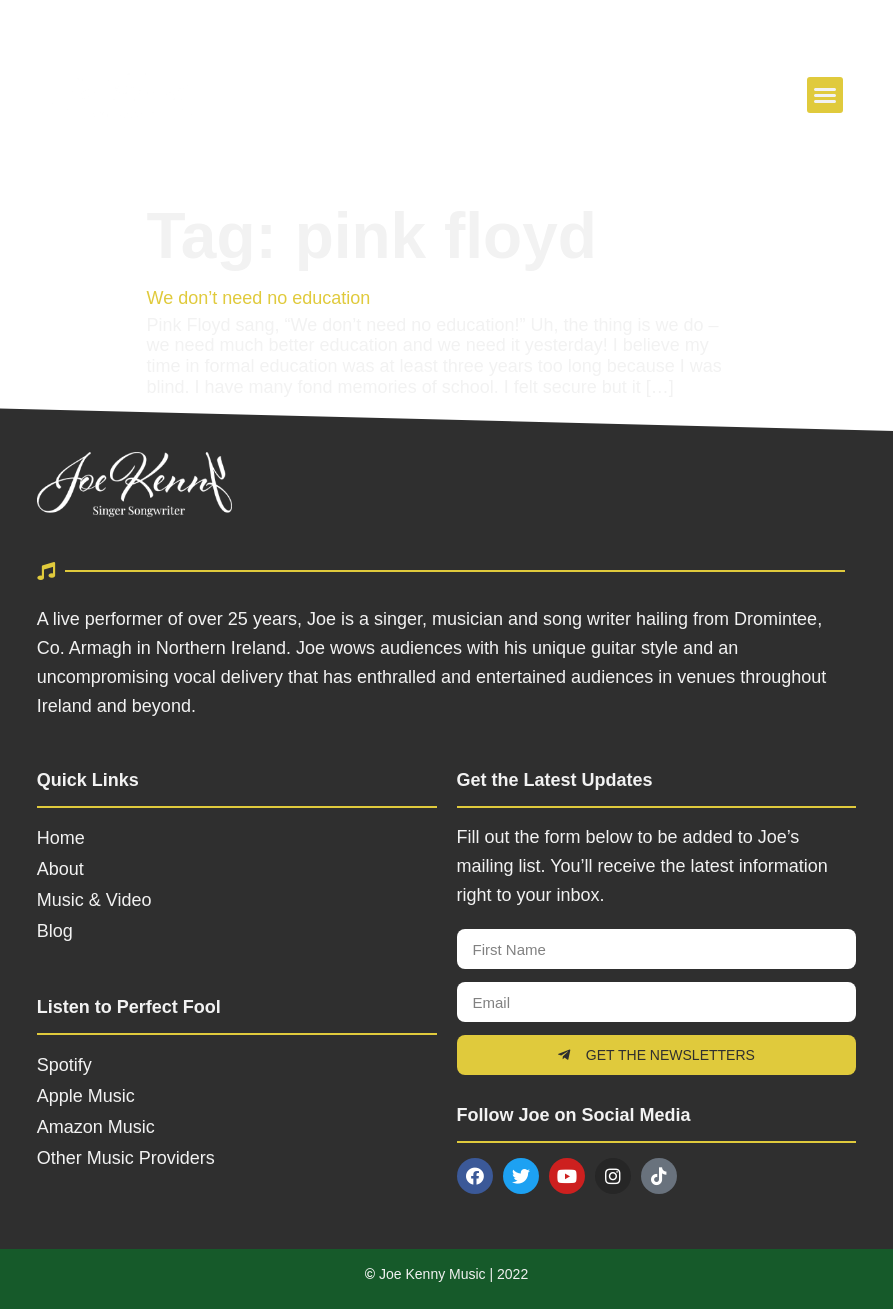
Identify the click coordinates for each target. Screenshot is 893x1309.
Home (61, 838)
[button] (825, 95)
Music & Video (94, 900)
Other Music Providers (126, 1158)
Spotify (64, 1065)
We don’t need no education (259, 298)
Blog (55, 931)
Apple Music (86, 1096)
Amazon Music (96, 1127)
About (60, 869)
